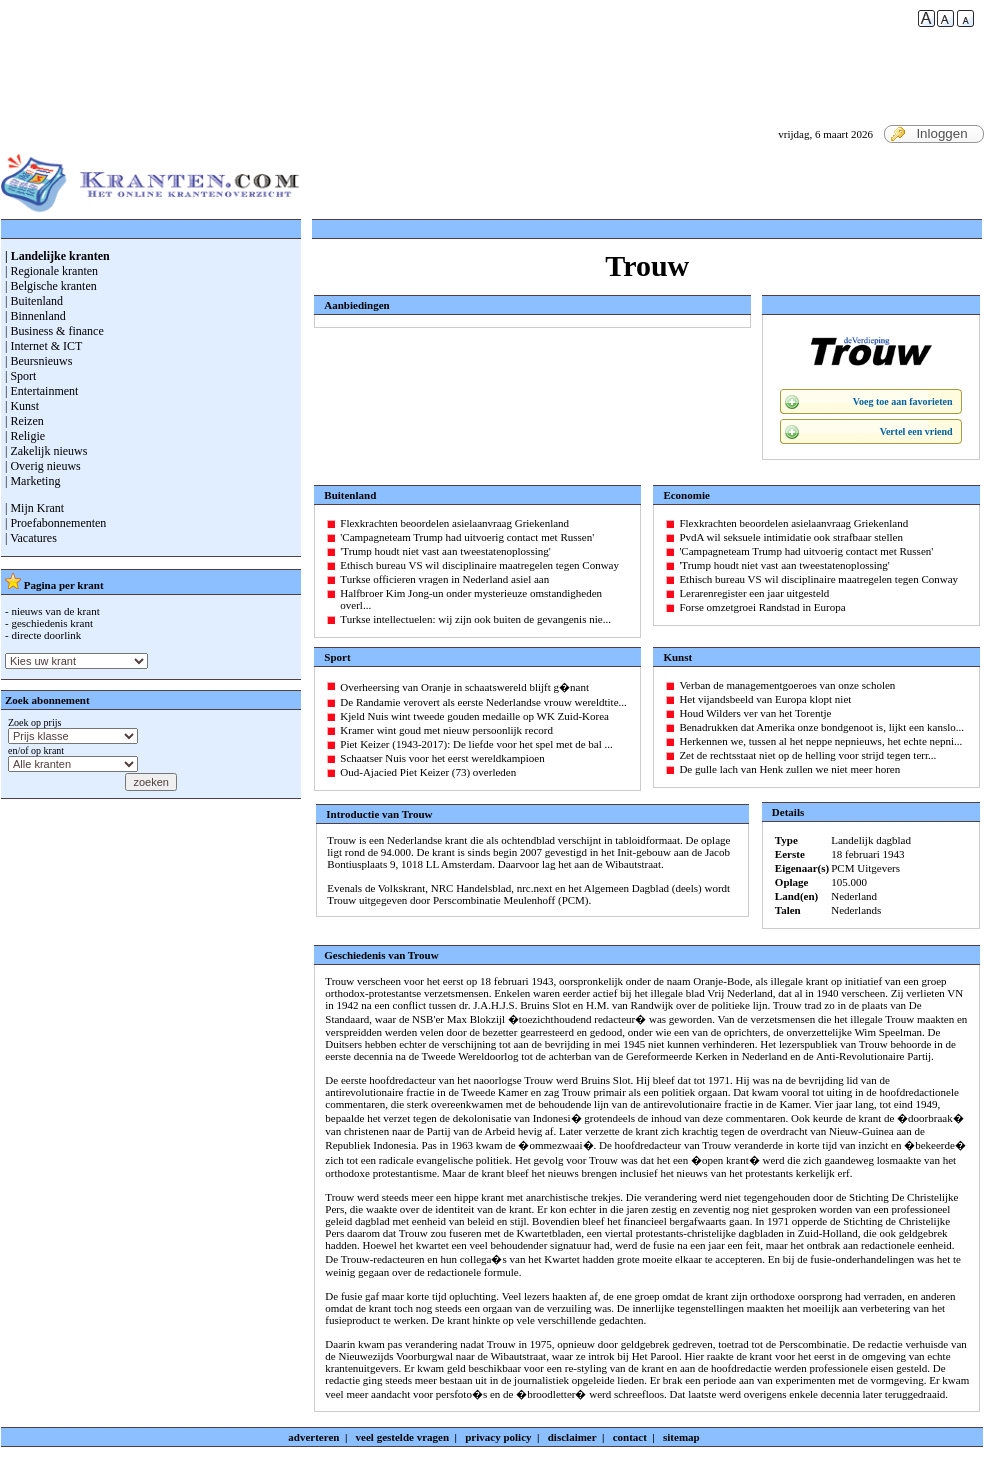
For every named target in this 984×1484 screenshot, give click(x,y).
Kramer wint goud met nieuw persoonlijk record (446, 730)
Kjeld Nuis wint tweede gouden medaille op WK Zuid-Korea (474, 716)
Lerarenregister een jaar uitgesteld (754, 593)
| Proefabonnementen (55, 523)
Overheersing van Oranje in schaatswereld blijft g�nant (464, 687)
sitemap (681, 1437)
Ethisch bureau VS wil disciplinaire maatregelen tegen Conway (479, 565)
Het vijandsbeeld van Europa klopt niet (765, 699)
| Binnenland (35, 316)
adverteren (313, 1437)
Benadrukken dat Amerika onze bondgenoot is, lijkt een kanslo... (821, 727)
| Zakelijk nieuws (46, 451)
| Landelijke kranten (57, 256)
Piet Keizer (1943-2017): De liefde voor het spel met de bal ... (476, 744)
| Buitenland (34, 301)
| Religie (25, 436)
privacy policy (498, 1437)
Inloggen (929, 134)
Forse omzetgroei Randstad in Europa (762, 607)
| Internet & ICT (43, 346)
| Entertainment (41, 391)
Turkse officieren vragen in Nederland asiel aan (444, 579)
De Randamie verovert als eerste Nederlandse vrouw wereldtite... (483, 702)
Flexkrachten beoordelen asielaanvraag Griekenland (454, 523)
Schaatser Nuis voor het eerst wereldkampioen (442, 758)
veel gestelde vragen (402, 1437)
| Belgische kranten (51, 286)
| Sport (20, 376)
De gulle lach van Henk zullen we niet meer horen (789, 769)
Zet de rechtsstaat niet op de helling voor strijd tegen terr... (807, 755)
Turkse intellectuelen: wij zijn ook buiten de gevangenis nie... (475, 619)
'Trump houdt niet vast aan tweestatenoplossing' (445, 551)
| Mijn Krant (34, 508)
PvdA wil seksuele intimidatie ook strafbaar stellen (791, 537)
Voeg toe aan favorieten (903, 401)
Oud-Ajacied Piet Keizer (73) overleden (428, 772)
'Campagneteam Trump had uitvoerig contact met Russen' (467, 537)
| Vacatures (31, 538)
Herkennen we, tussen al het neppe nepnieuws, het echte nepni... (820, 741)
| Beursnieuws (38, 361)
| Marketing (32, 481)
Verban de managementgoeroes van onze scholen (787, 685)
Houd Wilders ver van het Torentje (755, 713)
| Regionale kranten (51, 271)
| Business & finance (54, 331)
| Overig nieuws (43, 466)
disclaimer (572, 1437)
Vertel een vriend (916, 431)
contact (630, 1437)
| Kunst (22, 406)
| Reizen (24, 421)
